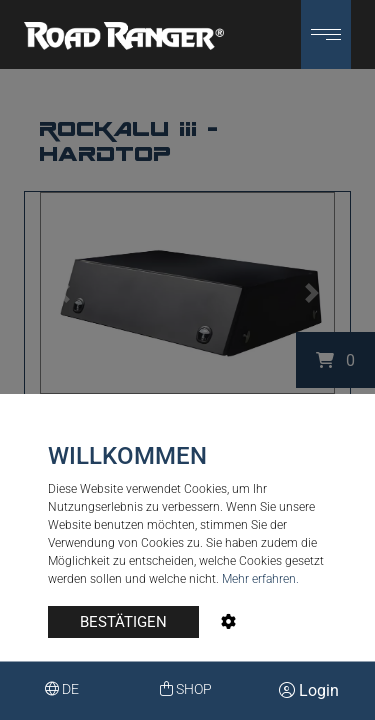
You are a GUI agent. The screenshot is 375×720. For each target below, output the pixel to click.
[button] (326, 34)
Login (309, 690)
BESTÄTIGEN (123, 622)
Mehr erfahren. (260, 579)
